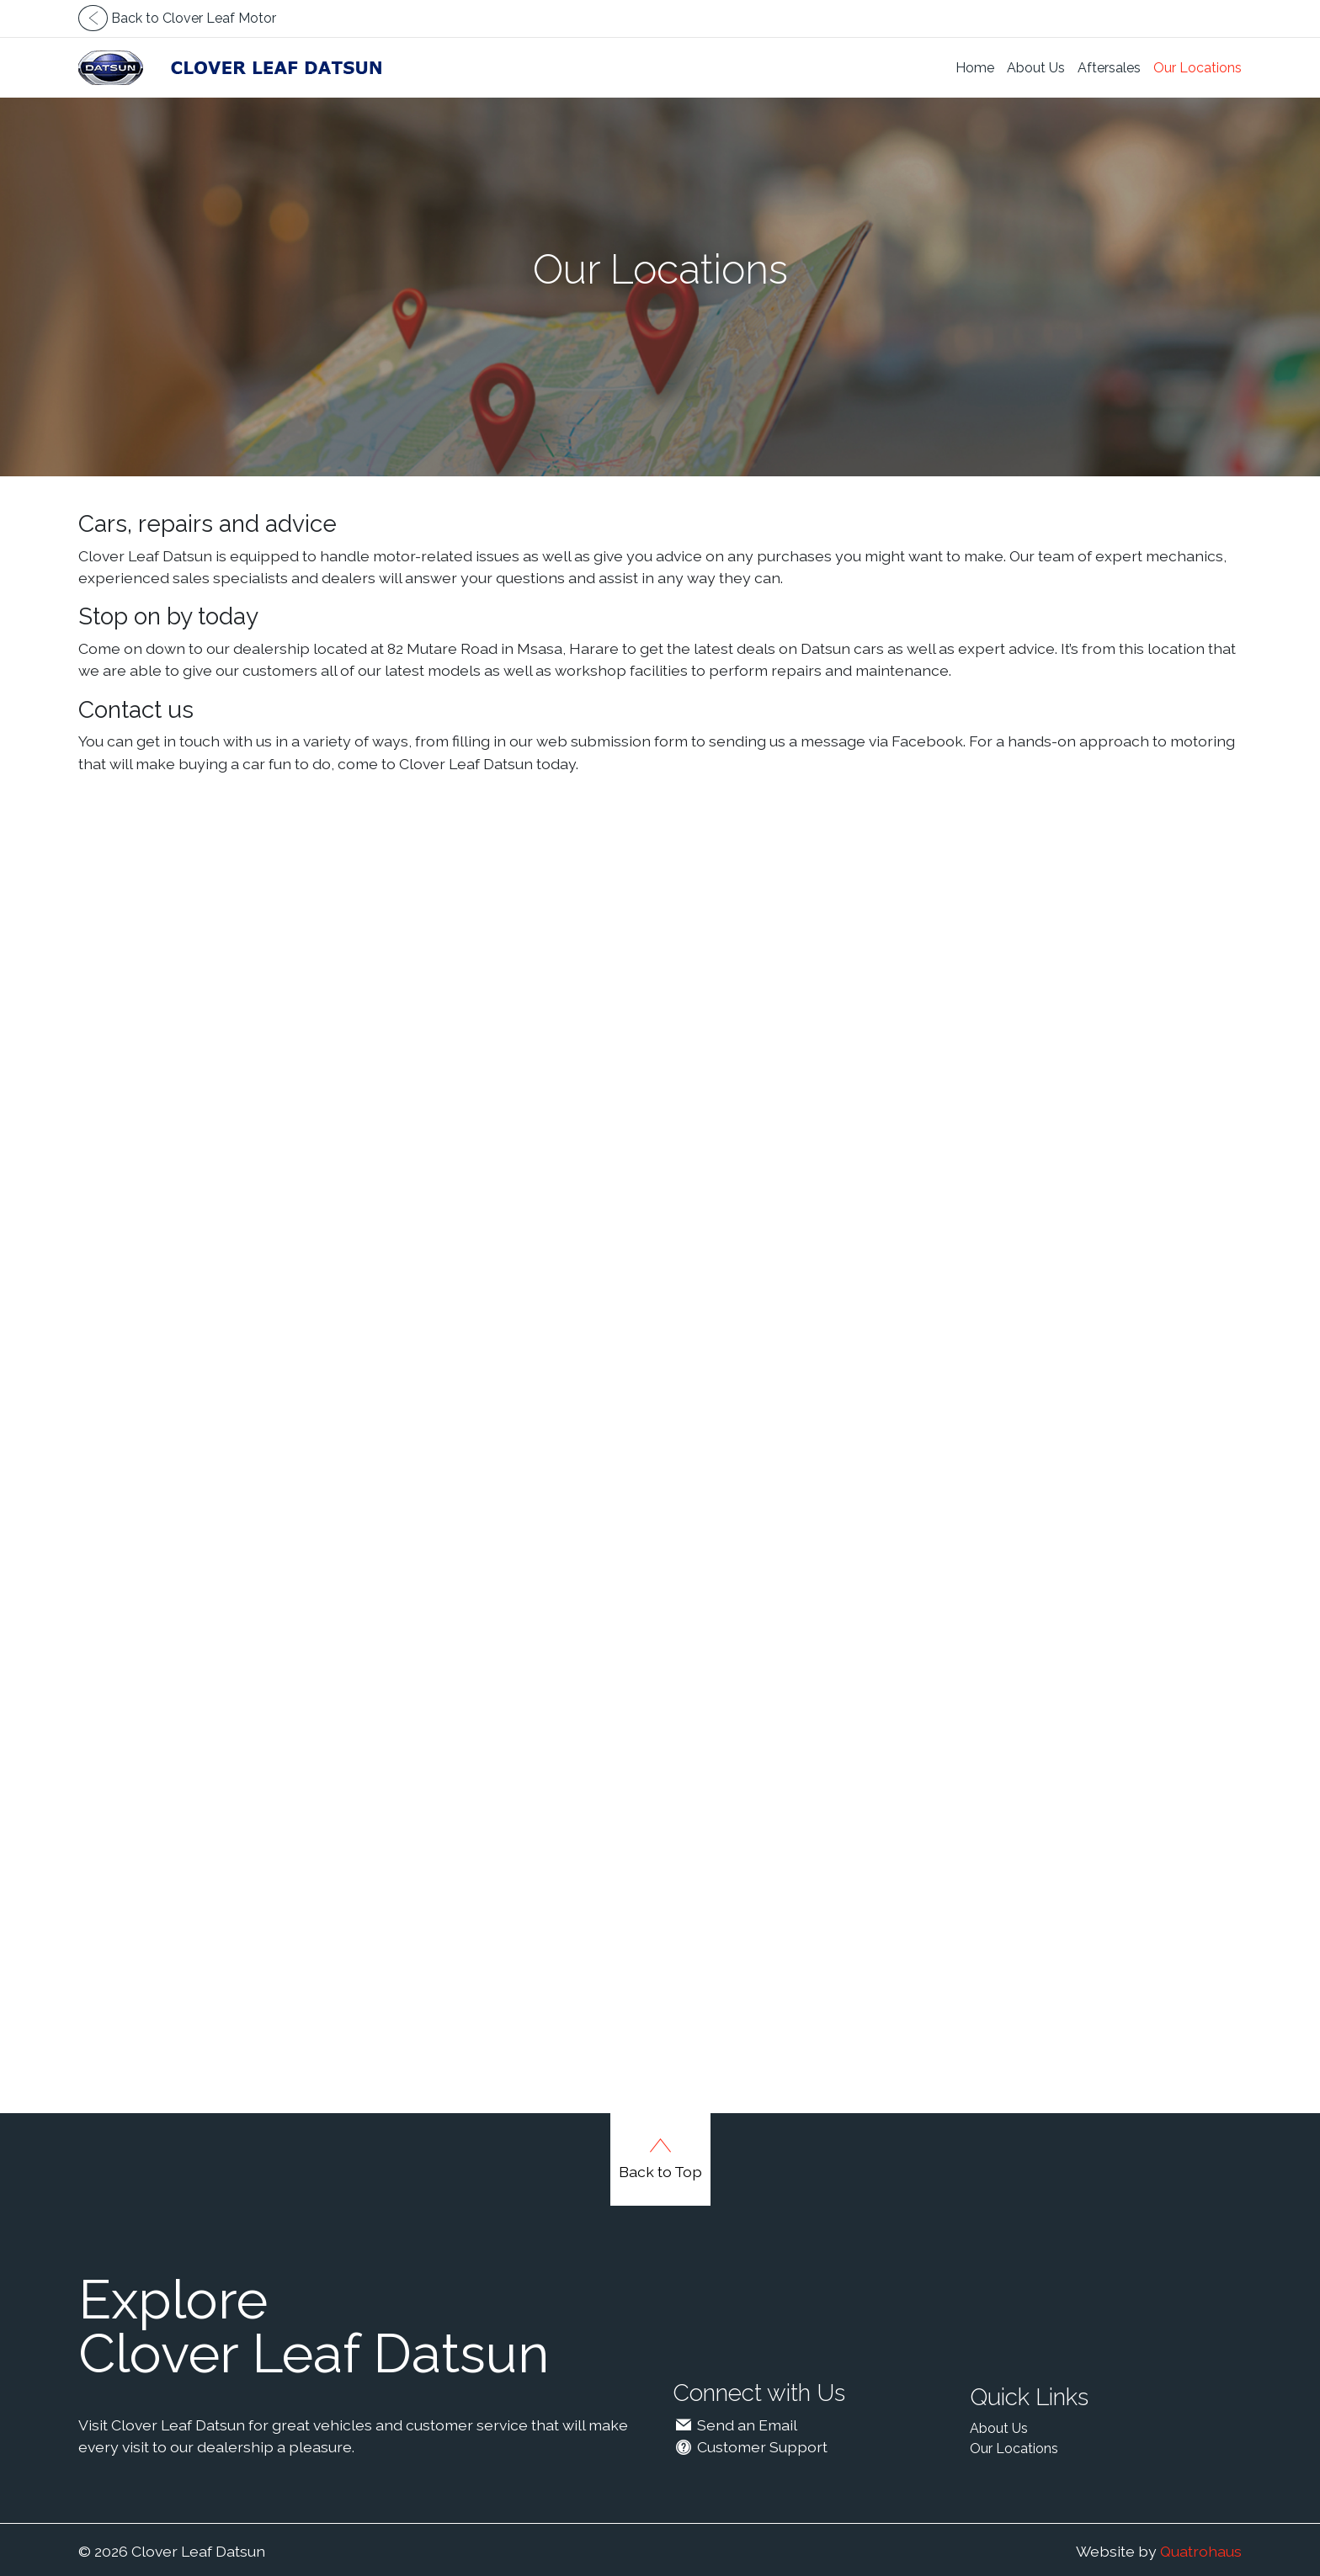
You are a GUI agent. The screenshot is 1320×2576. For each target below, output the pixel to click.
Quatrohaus (1201, 2551)
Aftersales (1109, 68)
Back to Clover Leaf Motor (176, 18)
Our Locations (1197, 68)
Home (974, 68)
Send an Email (735, 2425)
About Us (1036, 68)
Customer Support (750, 2447)
